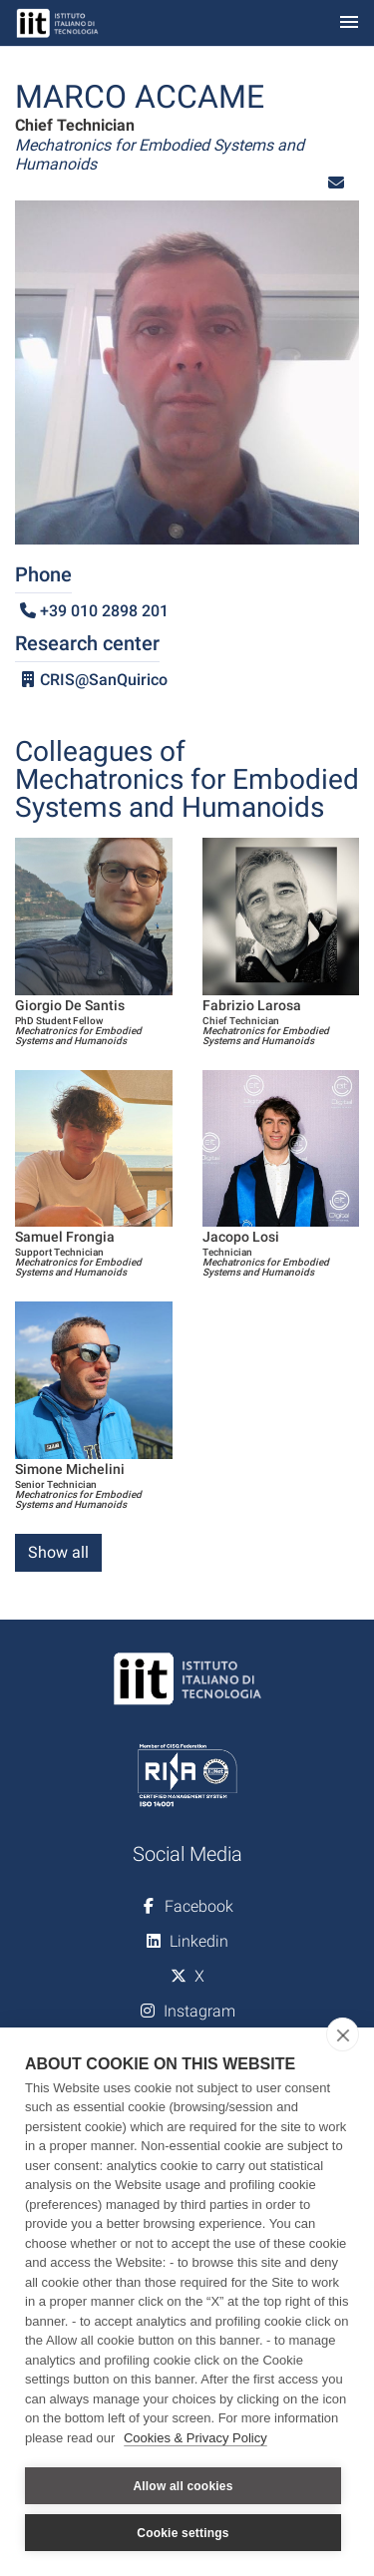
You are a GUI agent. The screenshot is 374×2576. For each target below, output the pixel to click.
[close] (342, 2034)
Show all (58, 1552)
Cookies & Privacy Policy (195, 2437)
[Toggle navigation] (349, 23)
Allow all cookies (182, 2486)
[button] (336, 183)
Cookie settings (182, 2533)
